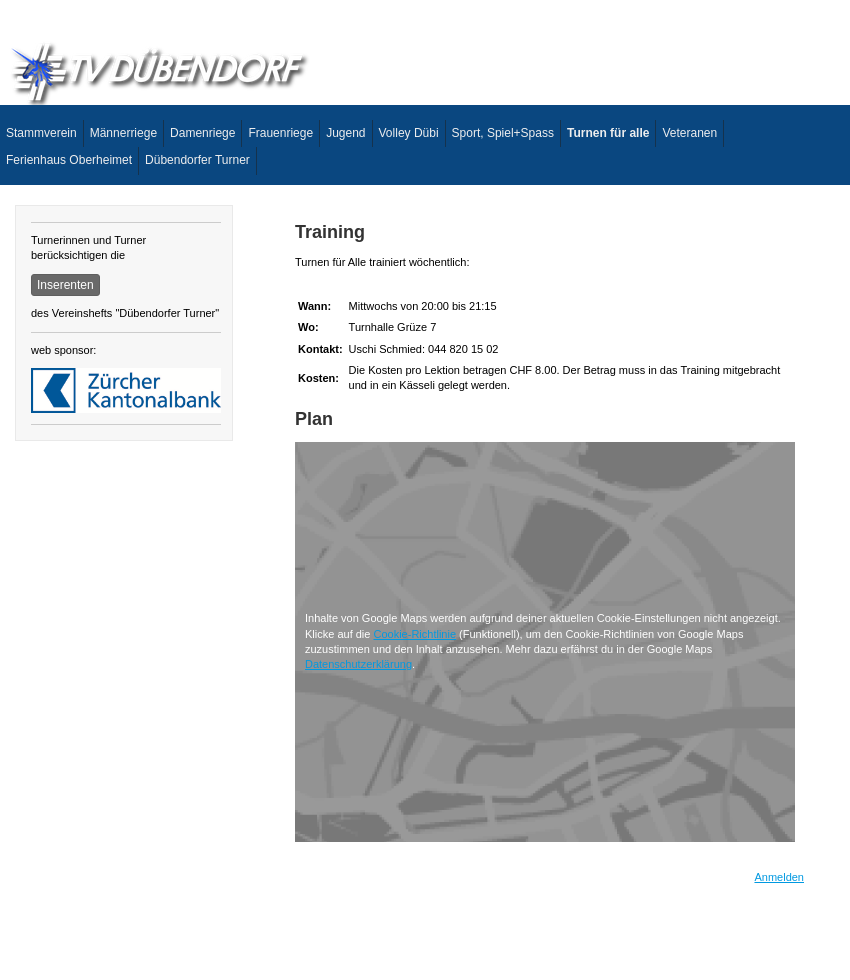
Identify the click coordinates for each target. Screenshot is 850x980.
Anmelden (779, 877)
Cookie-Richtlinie (414, 634)
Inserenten (65, 285)
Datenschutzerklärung (358, 664)
